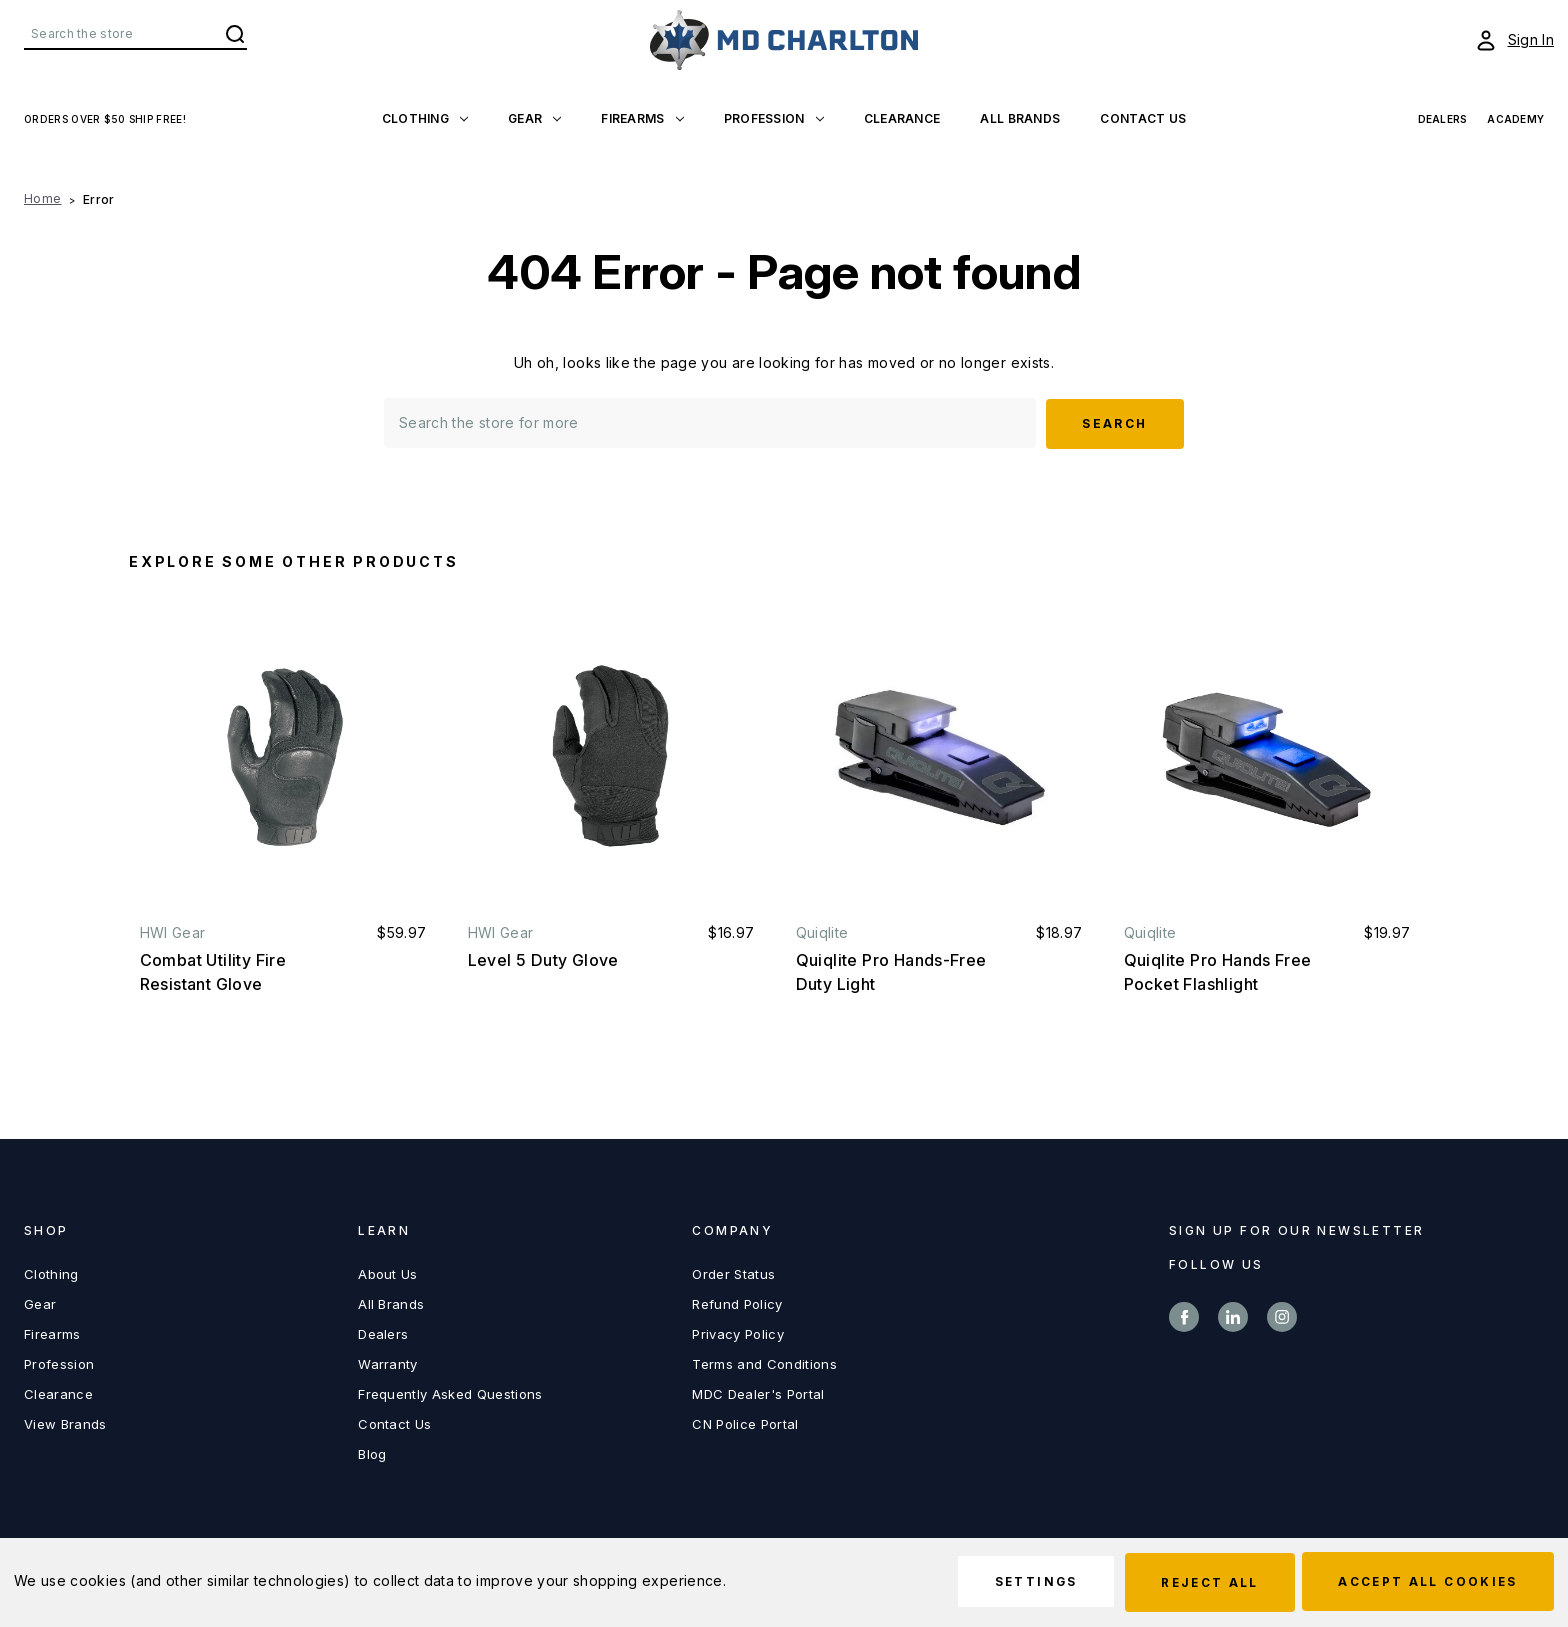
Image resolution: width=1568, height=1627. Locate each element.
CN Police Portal (745, 1423)
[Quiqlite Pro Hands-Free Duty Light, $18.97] (939, 755)
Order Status (733, 1273)
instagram (1282, 1316)
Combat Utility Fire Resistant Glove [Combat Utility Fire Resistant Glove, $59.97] (213, 971)
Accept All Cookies (1425, 1582)
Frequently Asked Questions (450, 1393)
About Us (388, 1273)
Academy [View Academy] (1515, 119)
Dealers (383, 1333)
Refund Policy (737, 1303)
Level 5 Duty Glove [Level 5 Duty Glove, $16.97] (543, 959)
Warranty (388, 1363)
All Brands (1020, 118)
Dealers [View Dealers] (1443, 119)
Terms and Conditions (764, 1363)
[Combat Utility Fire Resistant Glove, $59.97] (283, 755)
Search (235, 34)
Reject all (1201, 1582)
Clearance (902, 118)
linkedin (1233, 1316)
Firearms (642, 118)
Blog (372, 1453)
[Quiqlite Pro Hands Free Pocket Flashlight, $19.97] (1267, 755)
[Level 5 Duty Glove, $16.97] (611, 755)
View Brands (65, 1423)
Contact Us (394, 1423)
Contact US (1143, 118)
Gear (534, 118)
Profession (774, 118)
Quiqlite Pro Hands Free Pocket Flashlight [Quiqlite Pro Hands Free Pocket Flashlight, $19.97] (1218, 971)
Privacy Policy (738, 1333)
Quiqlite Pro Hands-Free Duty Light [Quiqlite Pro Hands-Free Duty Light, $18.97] (891, 971)
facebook (1184, 1316)
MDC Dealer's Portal (758, 1393)
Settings (1020, 1582)
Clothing (425, 118)
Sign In (1531, 39)
